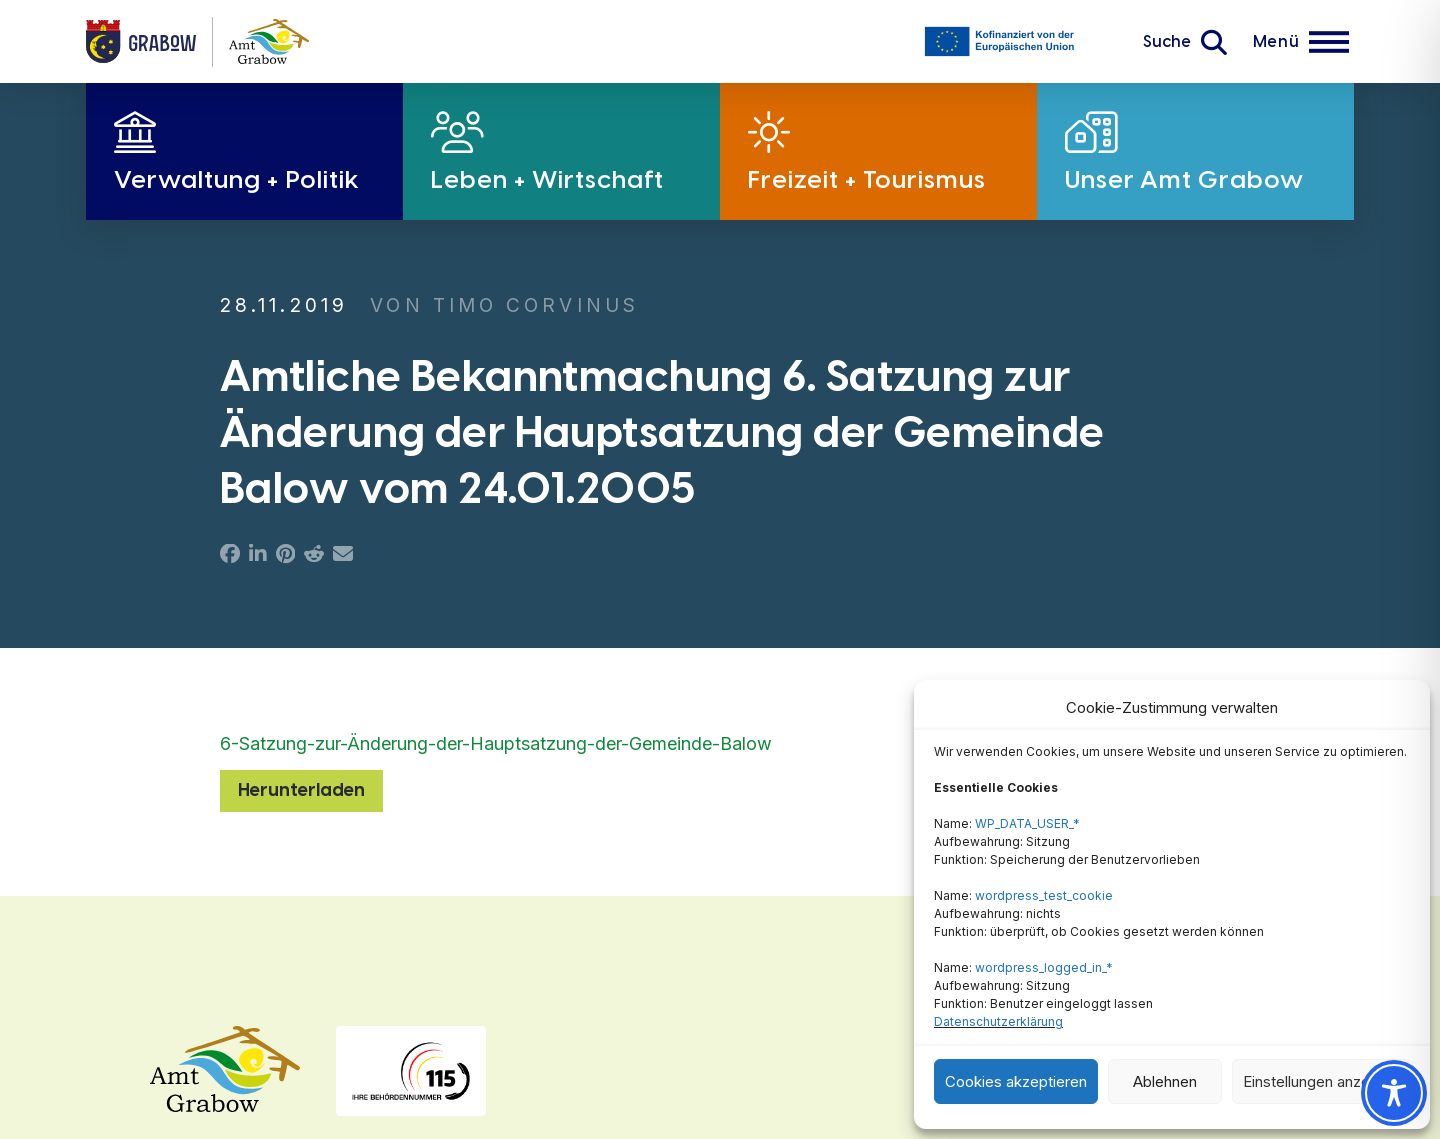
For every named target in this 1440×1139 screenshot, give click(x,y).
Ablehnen (1165, 1081)
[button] (1185, 42)
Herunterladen (301, 790)
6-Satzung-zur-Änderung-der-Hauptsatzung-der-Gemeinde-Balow (496, 743)
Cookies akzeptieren (1016, 1081)
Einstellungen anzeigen (1321, 1081)
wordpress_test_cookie (1044, 895)
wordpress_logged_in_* (1044, 967)
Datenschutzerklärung (998, 1021)
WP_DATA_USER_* (1027, 823)
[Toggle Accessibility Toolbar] (1394, 1093)
